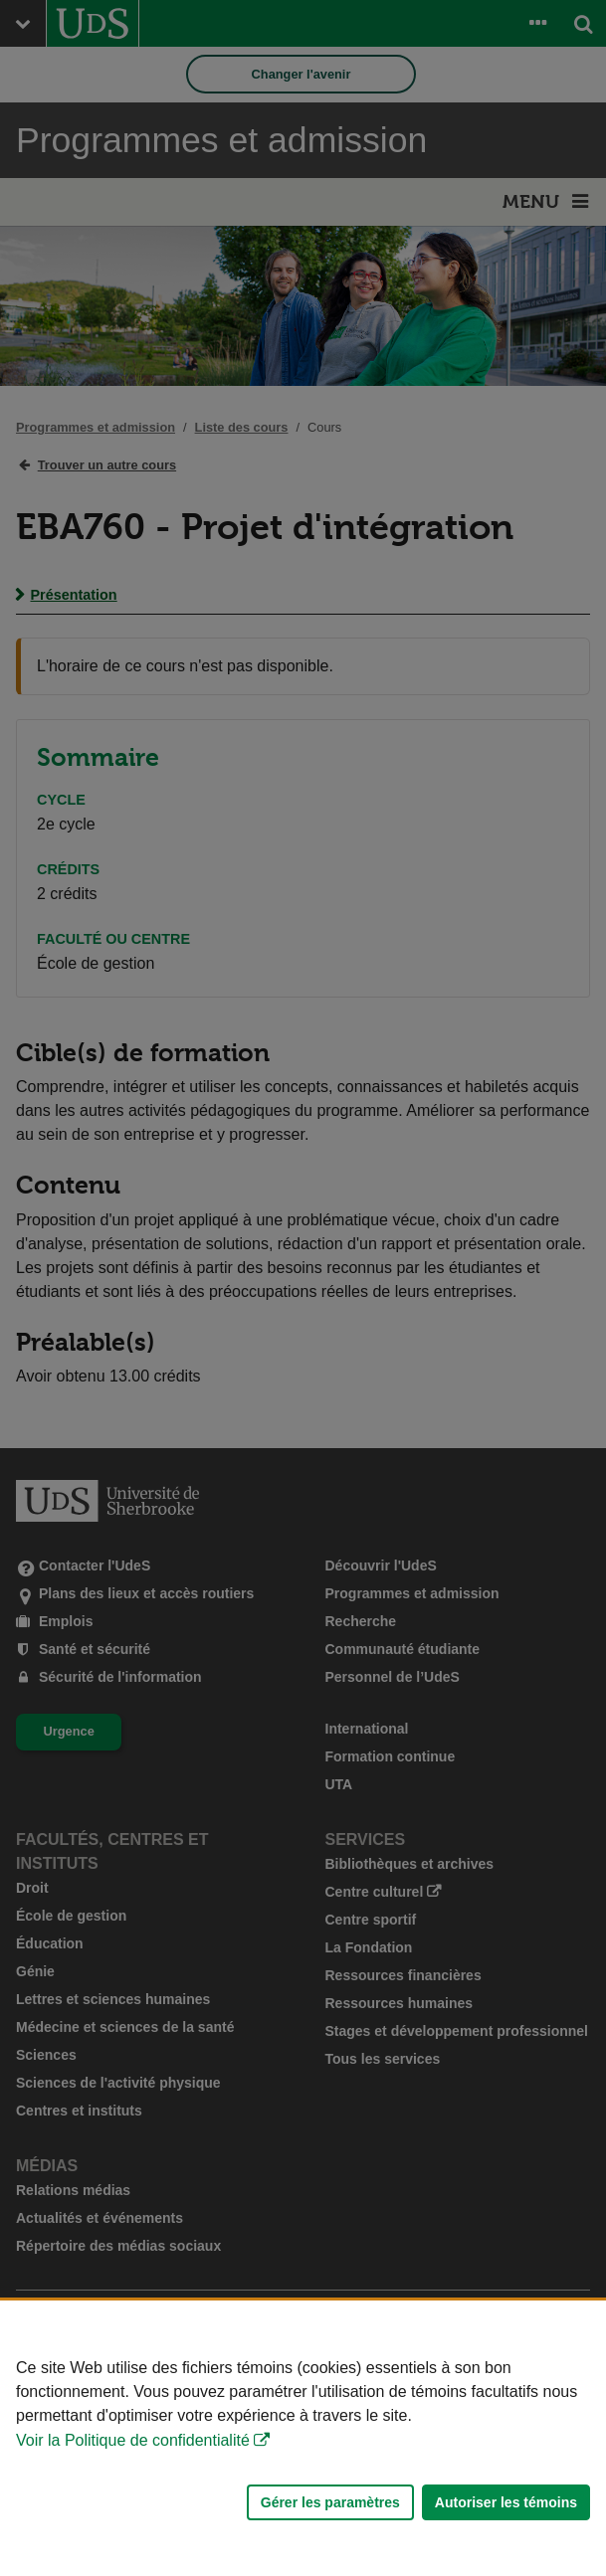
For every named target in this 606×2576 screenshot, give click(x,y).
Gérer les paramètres (330, 2502)
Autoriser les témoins (506, 2502)
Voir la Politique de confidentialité (133, 2440)
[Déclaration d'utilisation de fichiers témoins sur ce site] (303, 2438)
